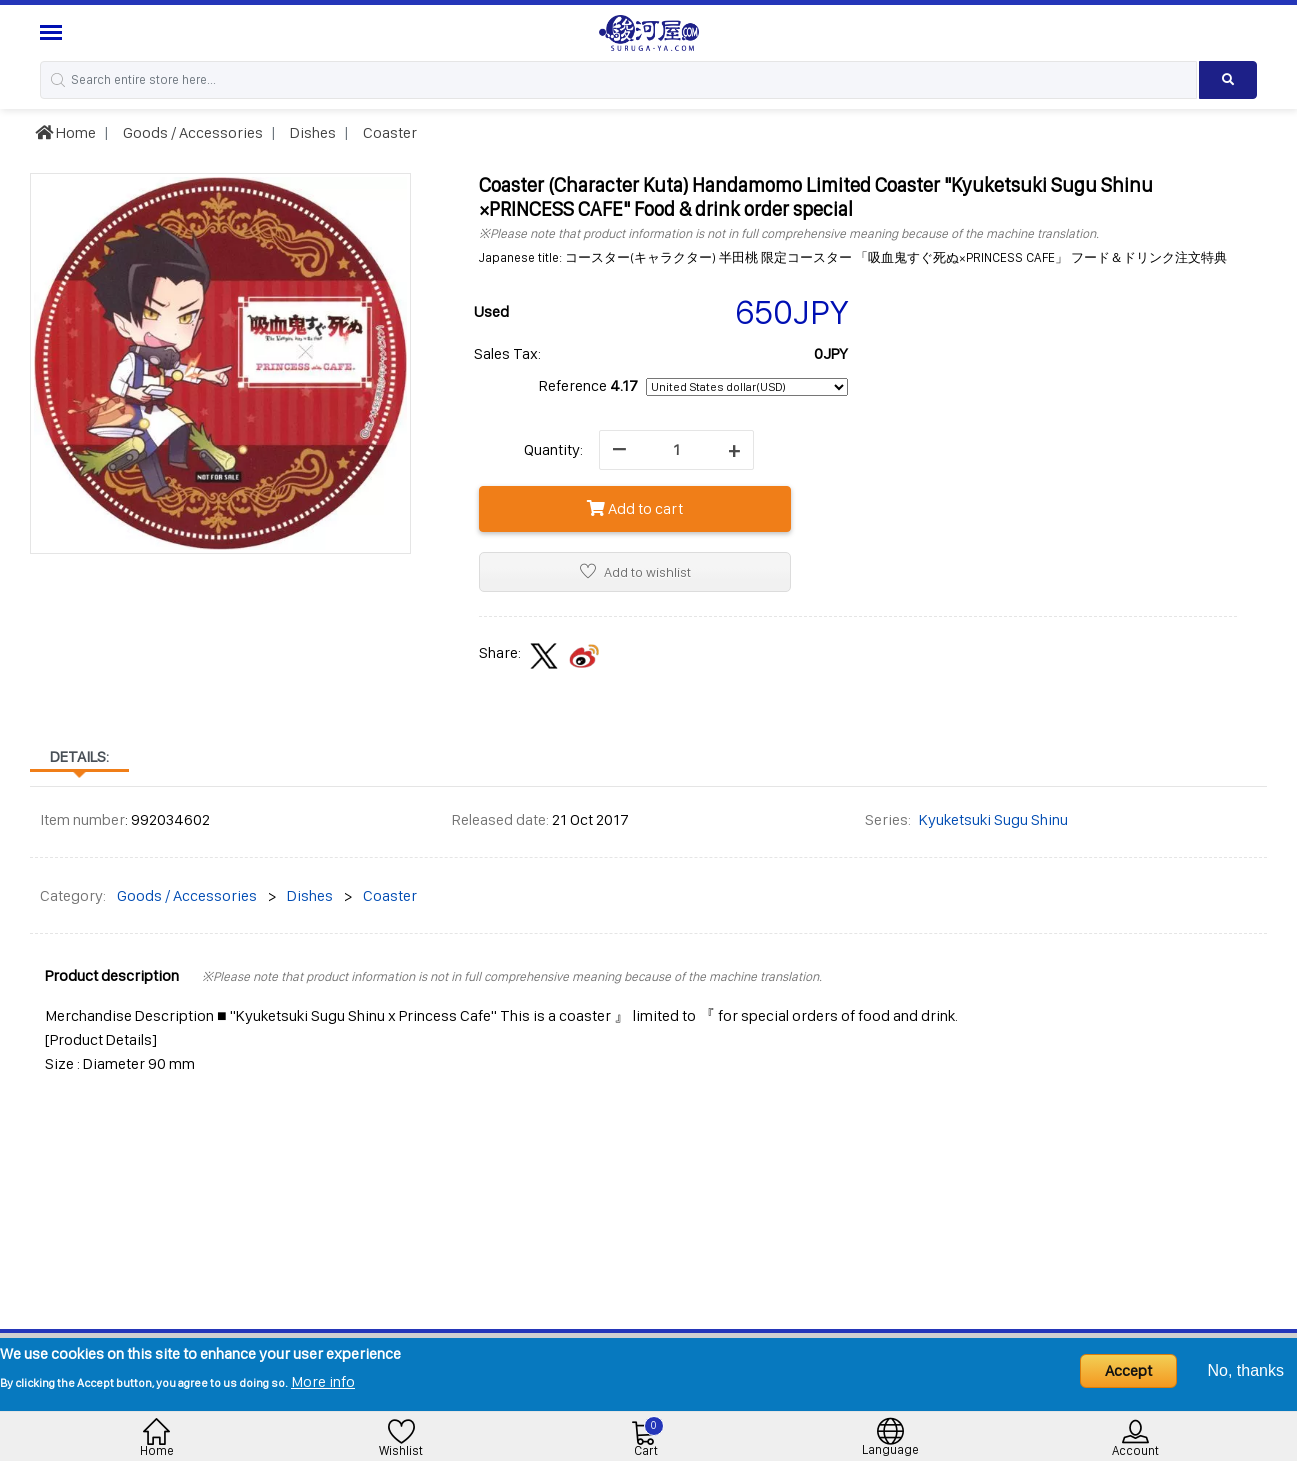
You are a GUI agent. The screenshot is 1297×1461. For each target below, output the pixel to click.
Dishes (311, 132)
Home (65, 132)
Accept (1128, 1370)
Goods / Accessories (191, 132)
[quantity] (676, 450)
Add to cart (635, 508)
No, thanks (1246, 1370)
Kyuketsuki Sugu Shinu (993, 819)
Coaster (388, 132)
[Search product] (1228, 80)
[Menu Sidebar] (53, 32)
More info (323, 1381)
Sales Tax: (507, 353)
